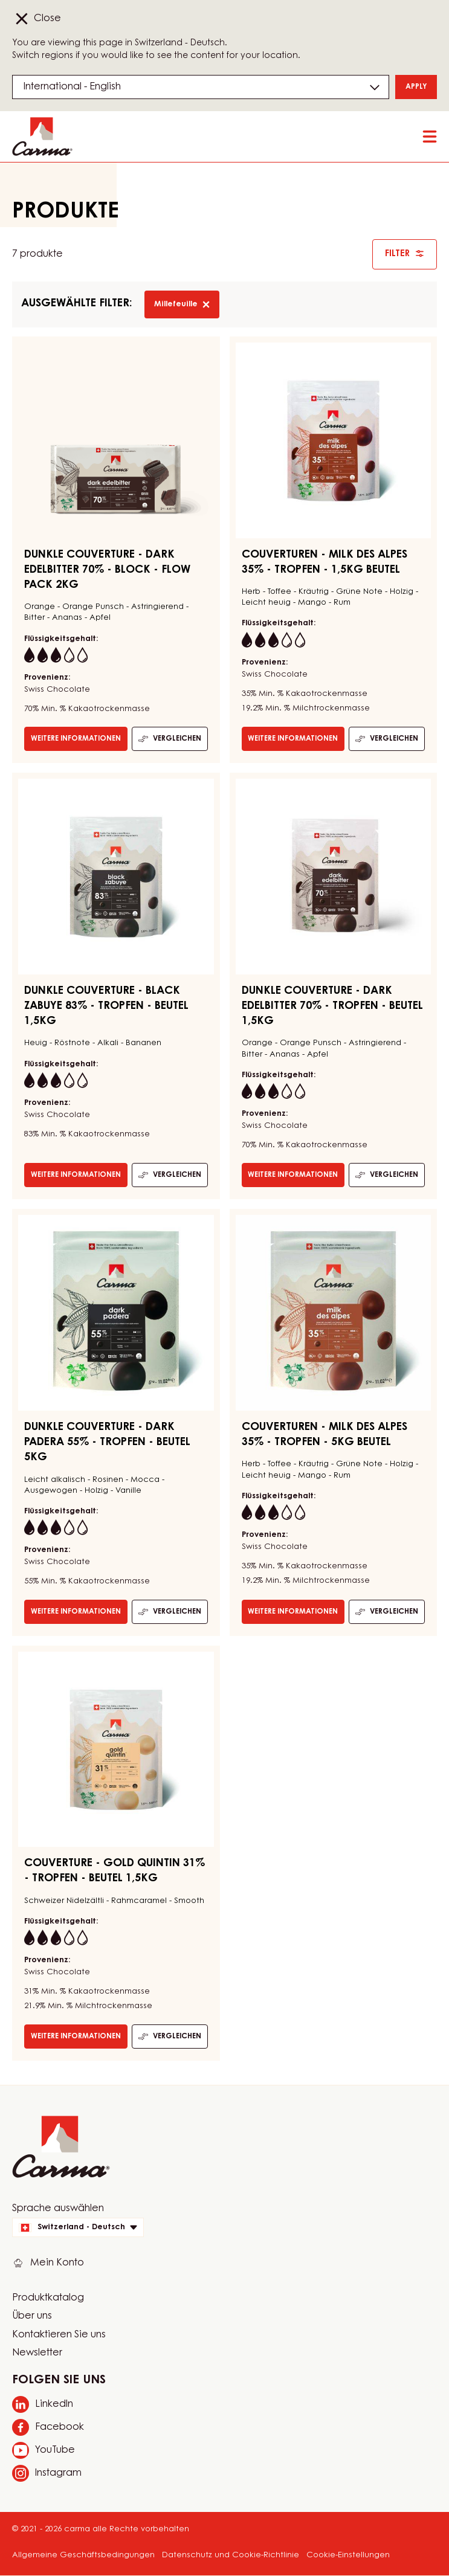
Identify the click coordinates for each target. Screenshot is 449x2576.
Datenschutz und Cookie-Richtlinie (230, 2555)
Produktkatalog (48, 2298)
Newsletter (37, 2353)
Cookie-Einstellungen (348, 2555)
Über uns (32, 2316)
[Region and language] (200, 87)
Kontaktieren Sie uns (59, 2335)
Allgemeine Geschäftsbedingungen (83, 2555)
